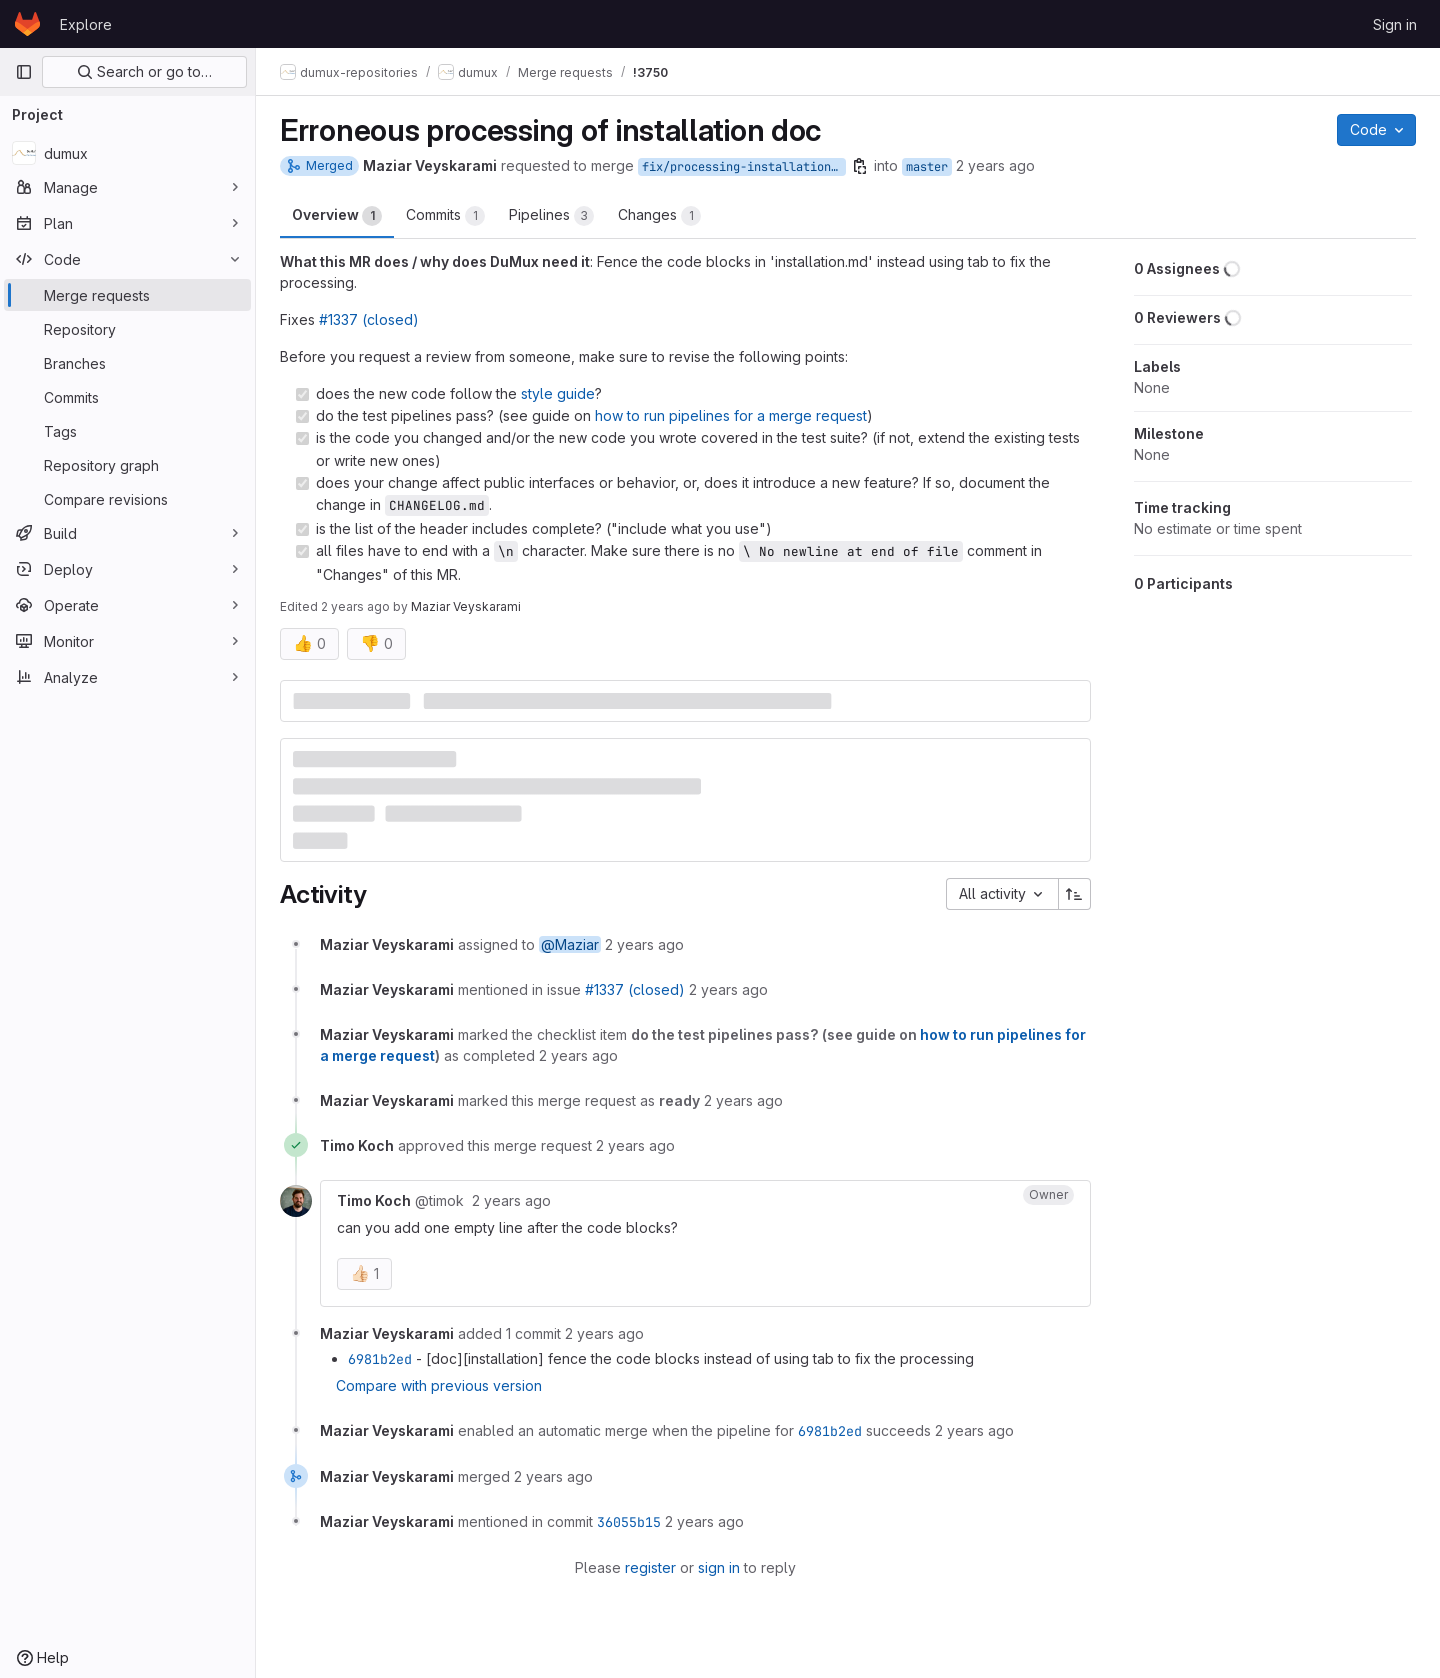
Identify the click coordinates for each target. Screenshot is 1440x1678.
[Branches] (127, 363)
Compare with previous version (439, 1385)
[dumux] (127, 153)
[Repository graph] (127, 465)
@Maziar (570, 944)
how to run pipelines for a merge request (731, 415)
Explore (86, 24)
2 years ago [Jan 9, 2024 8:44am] (355, 606)
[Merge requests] (127, 295)
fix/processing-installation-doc (744, 167)
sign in (719, 1567)
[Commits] (127, 397)
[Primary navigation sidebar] (24, 72)
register (650, 1567)
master (927, 167)
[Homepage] (27, 24)
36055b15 (629, 1522)
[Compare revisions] (127, 499)
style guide (558, 393)
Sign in (1395, 24)
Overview (337, 216)
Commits (445, 216)
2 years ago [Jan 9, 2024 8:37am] (995, 165)
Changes (659, 216)
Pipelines (551, 216)
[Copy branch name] (860, 166)
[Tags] (127, 431)
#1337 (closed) (369, 319)
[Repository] (127, 329)
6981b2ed (380, 1359)
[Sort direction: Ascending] (1075, 894)
